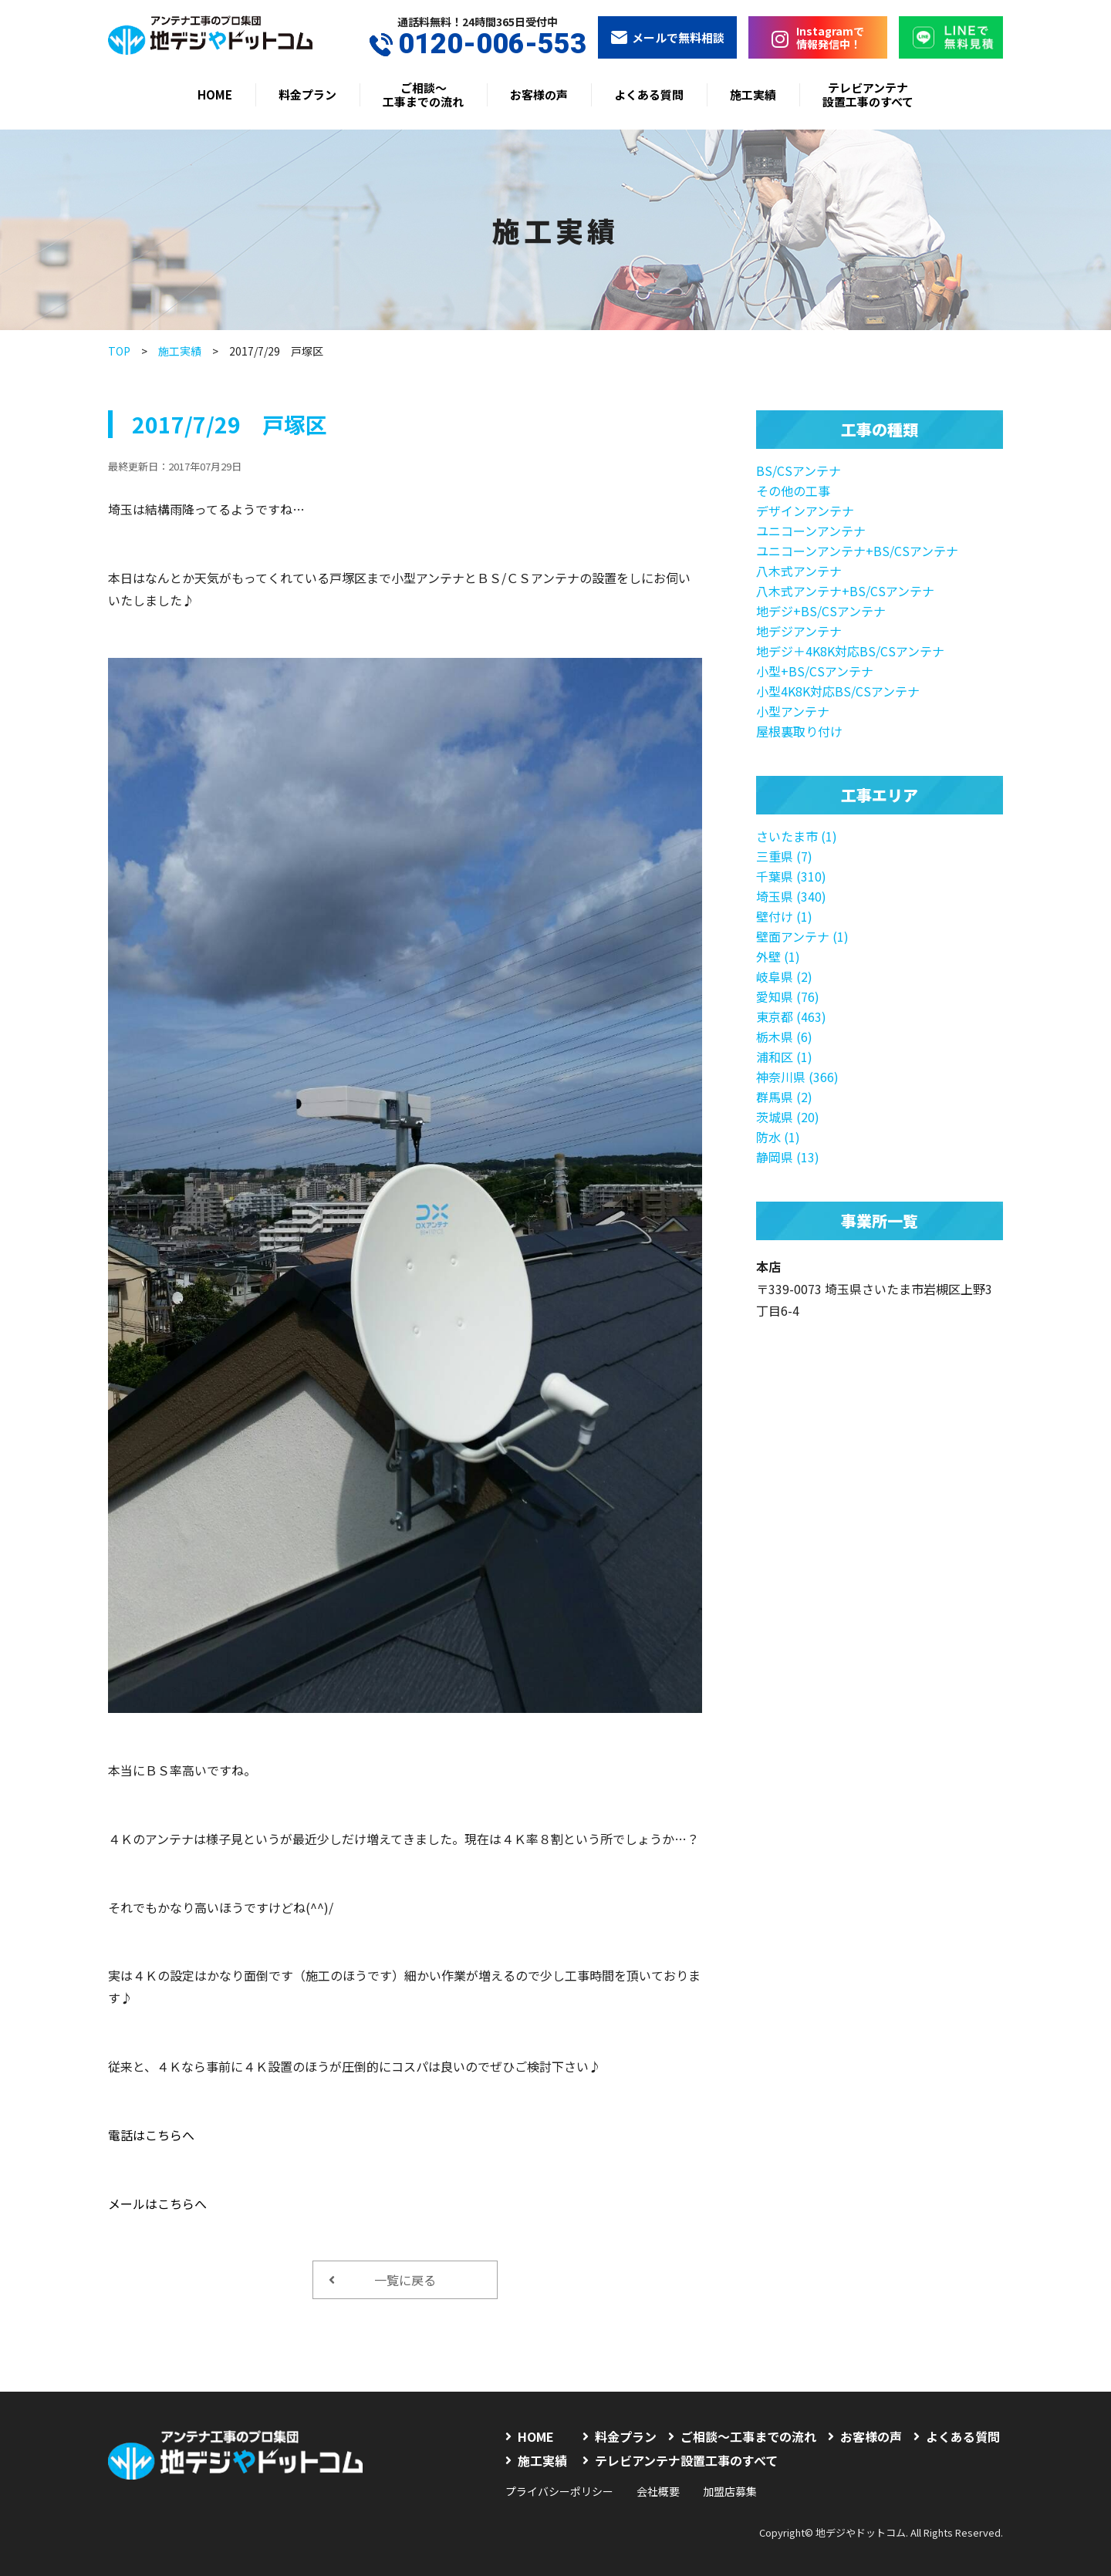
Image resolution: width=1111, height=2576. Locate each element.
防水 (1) (778, 1137)
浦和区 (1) (784, 1056)
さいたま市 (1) (796, 836)
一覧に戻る (382, 2280)
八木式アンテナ (799, 570)
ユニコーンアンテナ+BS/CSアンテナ (857, 550)
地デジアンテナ (799, 631)
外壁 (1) (778, 956)
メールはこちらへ (157, 2203)
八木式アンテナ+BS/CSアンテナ (845, 591)
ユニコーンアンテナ (811, 530)
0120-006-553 (478, 44)
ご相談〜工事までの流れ (423, 94)
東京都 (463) (791, 1016)
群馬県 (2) (784, 1096)
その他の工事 (793, 490)
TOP (119, 351)
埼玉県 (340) (791, 896)
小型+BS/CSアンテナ (814, 671)
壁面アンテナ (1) (802, 936)
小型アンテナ (792, 711)
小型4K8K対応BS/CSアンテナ (838, 691)
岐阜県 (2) (784, 976)
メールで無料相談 (667, 37)
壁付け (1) (784, 916)
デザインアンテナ (805, 510)
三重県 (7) (784, 856)
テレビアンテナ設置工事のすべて (867, 94)
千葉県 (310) (791, 876)
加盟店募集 (730, 2491)
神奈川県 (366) (797, 1076)
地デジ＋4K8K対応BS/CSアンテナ (850, 651)
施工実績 (753, 94)
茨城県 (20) (787, 1117)
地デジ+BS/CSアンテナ (821, 611)
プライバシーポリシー (559, 2491)
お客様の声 (539, 94)
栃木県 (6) (784, 1036)
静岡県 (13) (787, 1157)
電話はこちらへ (151, 2135)
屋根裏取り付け (799, 731)
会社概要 (658, 2491)
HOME (215, 94)
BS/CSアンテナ (798, 470)
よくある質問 (649, 94)
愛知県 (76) (787, 996)
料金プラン (307, 94)
